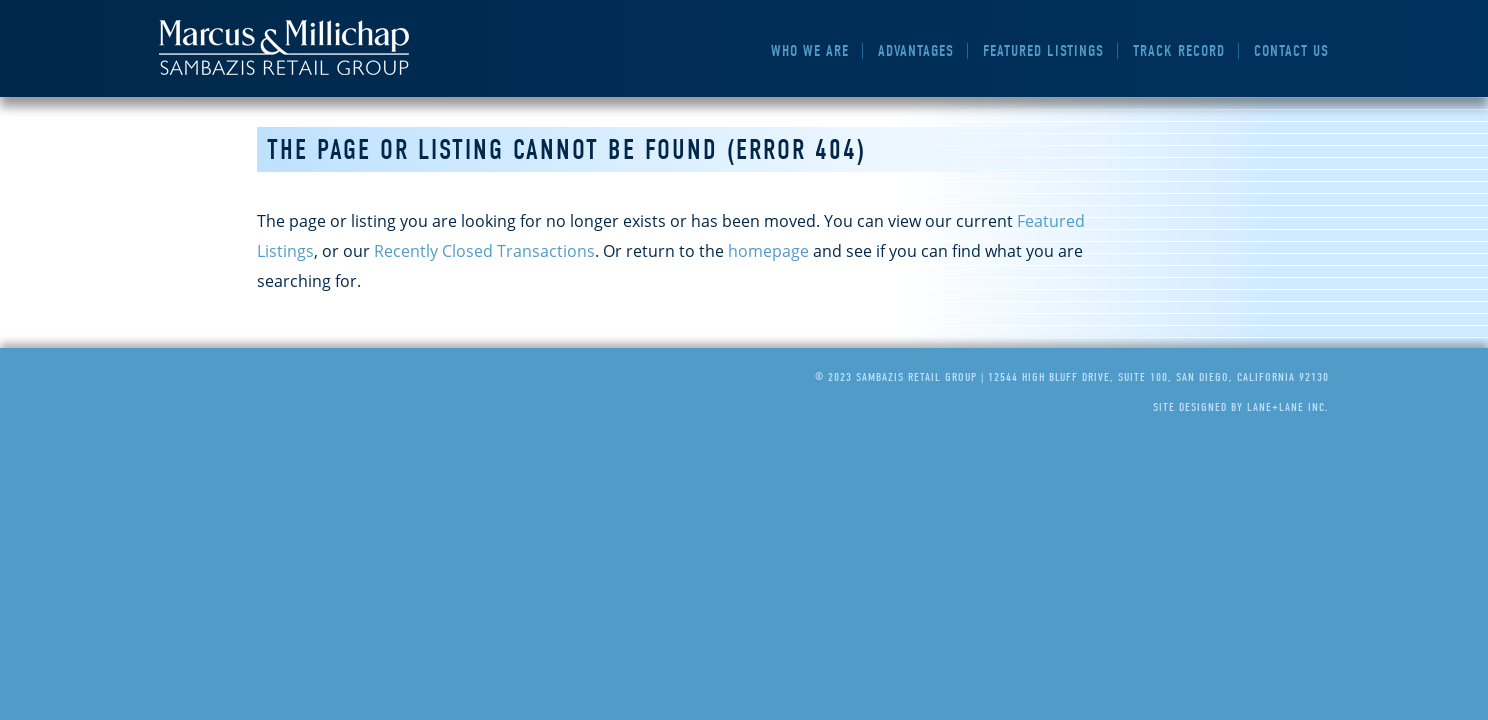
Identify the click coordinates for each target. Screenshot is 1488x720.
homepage (768, 251)
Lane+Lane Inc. (1288, 407)
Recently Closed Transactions (484, 251)
